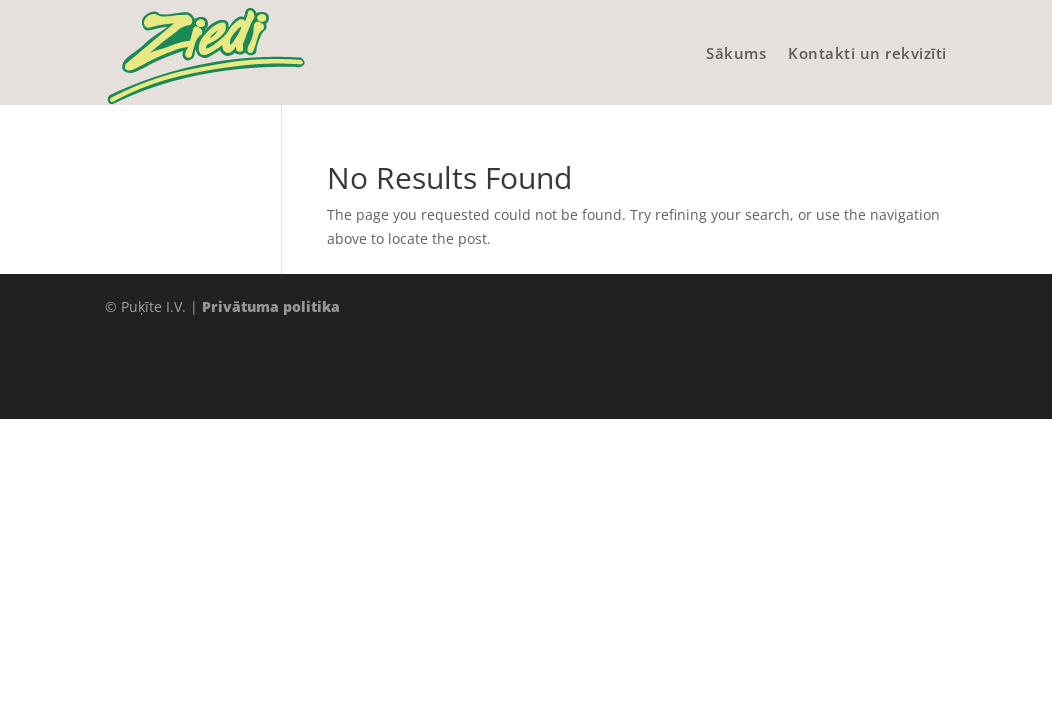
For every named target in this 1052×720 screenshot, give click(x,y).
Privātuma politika (271, 306)
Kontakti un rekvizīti (867, 53)
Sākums (736, 53)
